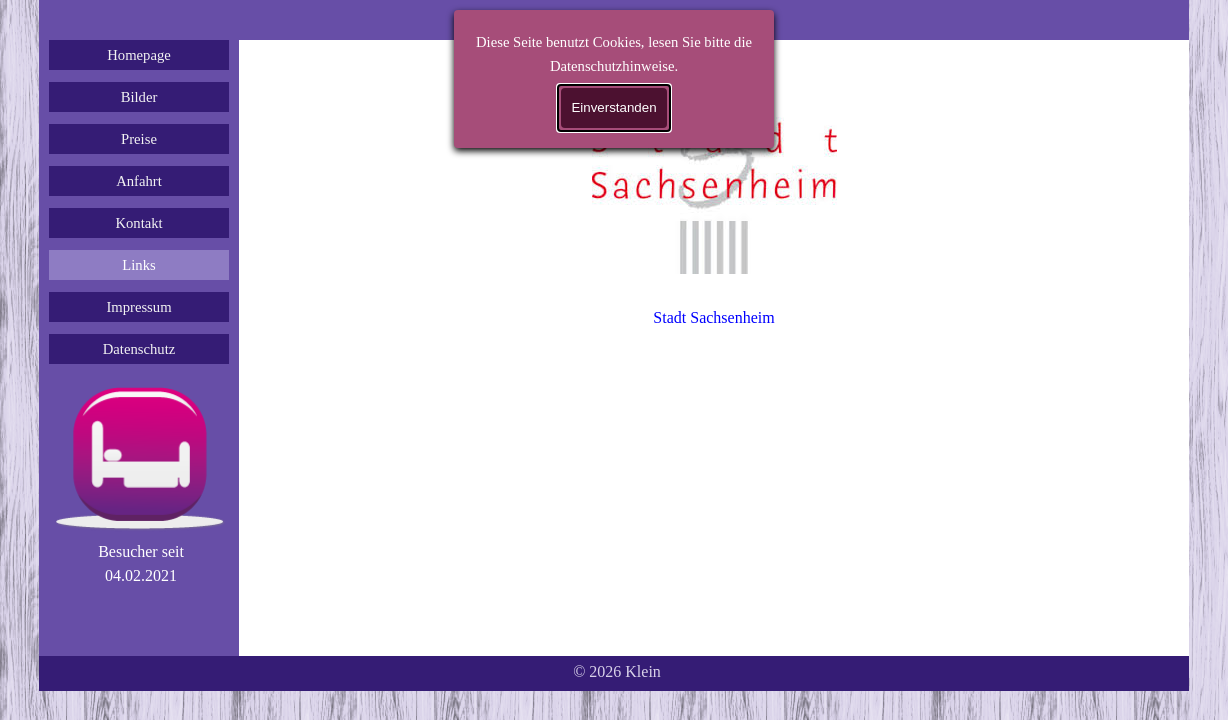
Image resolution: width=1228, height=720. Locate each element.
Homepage (138, 55)
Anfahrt (139, 181)
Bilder (139, 97)
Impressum (138, 307)
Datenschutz (139, 349)
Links (138, 265)
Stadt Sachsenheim (713, 317)
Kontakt (138, 223)
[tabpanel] (141, 564)
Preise (139, 139)
